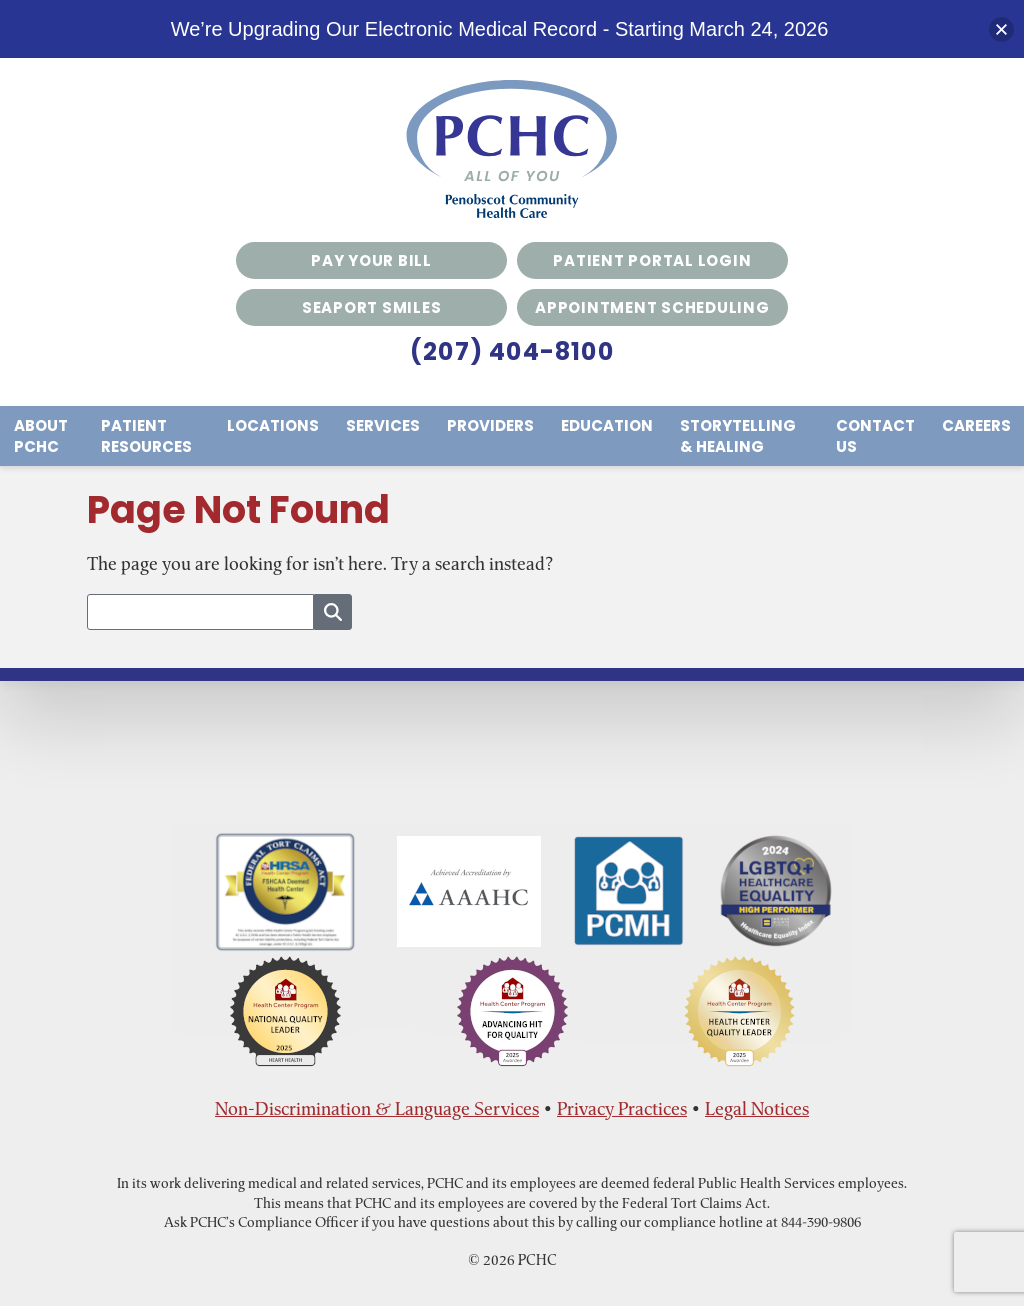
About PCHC (41, 436)
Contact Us (875, 436)
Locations (273, 425)
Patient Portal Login (652, 260)
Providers (490, 425)
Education (607, 425)
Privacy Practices (622, 1108)
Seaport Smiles (372, 307)
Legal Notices (757, 1108)
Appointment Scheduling (652, 307)
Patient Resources (146, 436)
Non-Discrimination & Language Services (377, 1108)
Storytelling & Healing (738, 436)
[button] (1001, 29)
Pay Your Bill (371, 260)
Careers (976, 425)
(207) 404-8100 (512, 351)
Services (383, 425)
